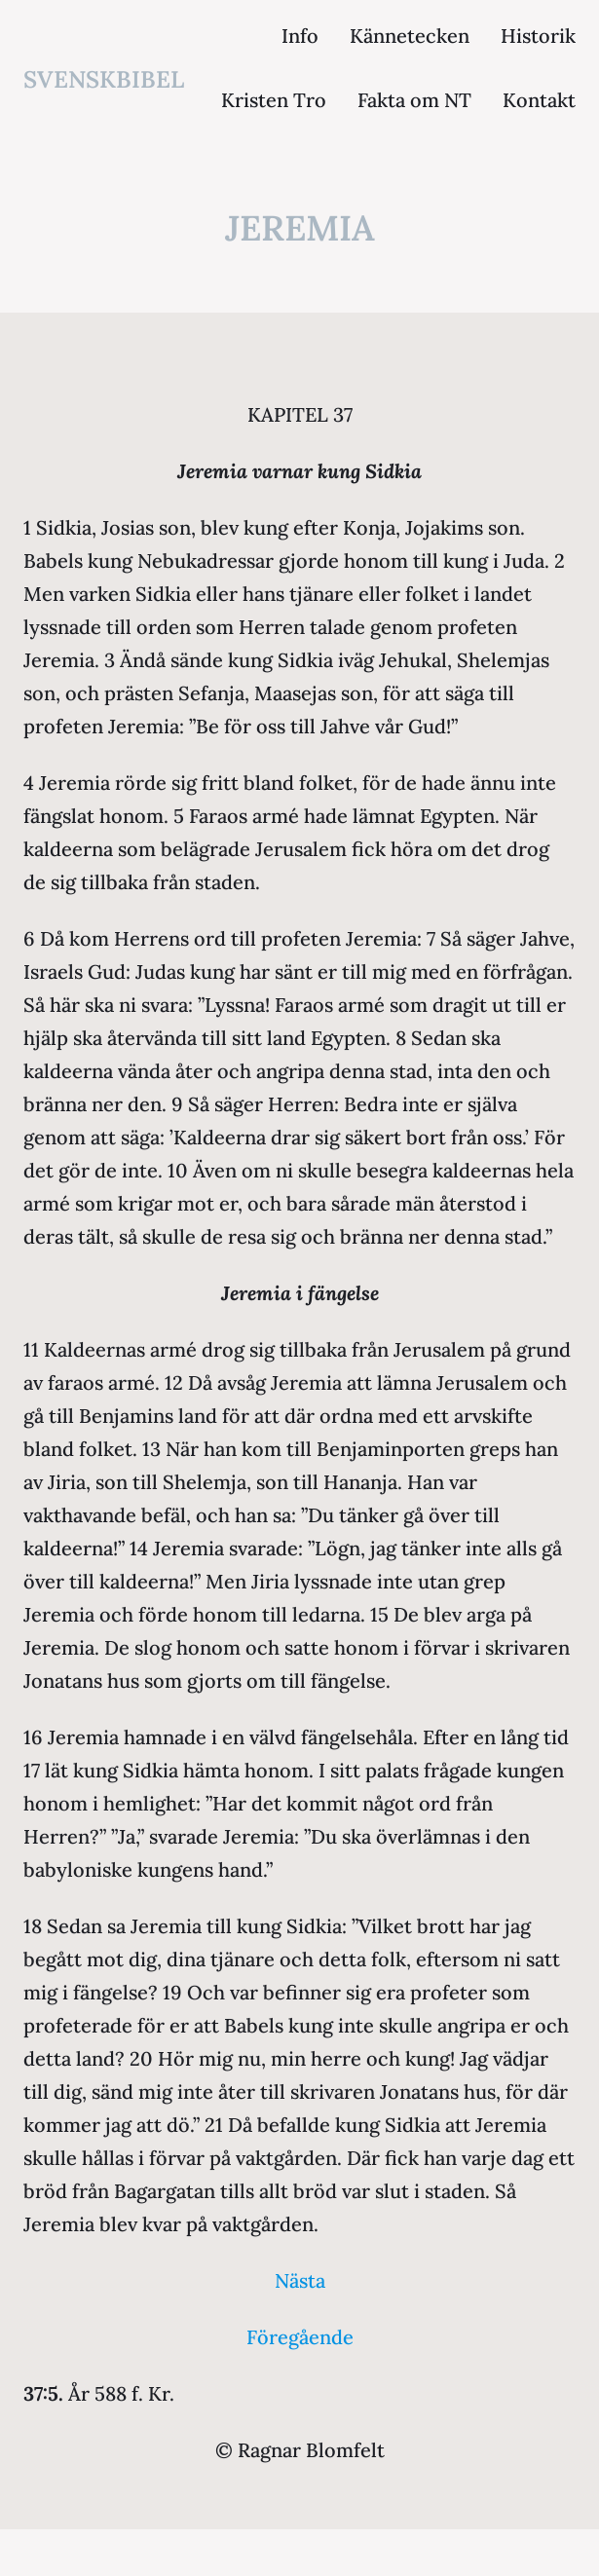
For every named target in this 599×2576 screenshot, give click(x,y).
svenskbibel (103, 79)
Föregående (300, 2337)
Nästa (300, 2280)
